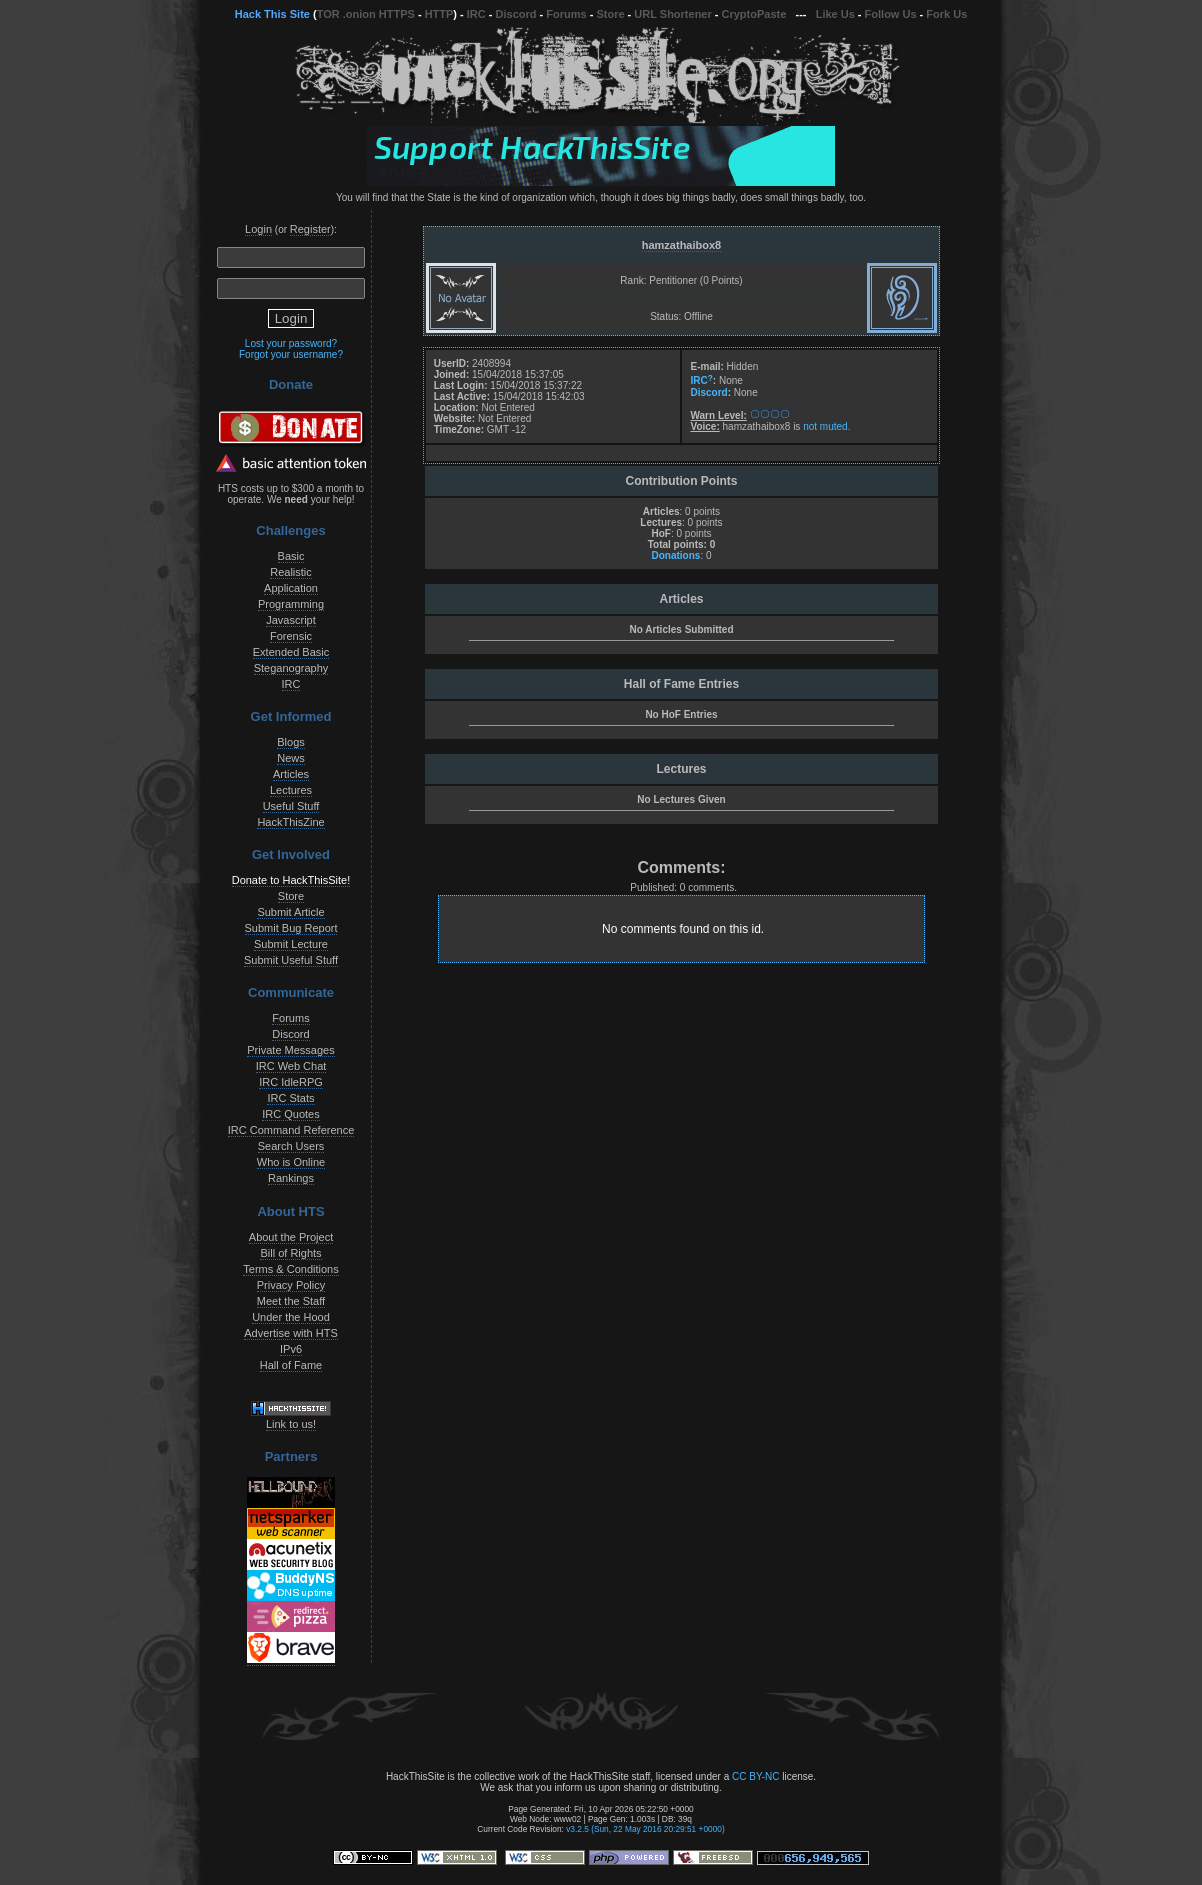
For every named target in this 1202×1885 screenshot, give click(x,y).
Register (310, 229)
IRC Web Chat (291, 1066)
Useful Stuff (291, 806)
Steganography (291, 668)
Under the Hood (291, 1317)
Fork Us (946, 14)
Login (258, 229)
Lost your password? (291, 343)
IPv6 (291, 1349)
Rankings (291, 1178)
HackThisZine (290, 822)
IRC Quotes (290, 1114)
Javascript (291, 620)
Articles (291, 774)
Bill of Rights (290, 1253)
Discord (516, 14)
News (291, 758)
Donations (675, 555)
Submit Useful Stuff (291, 960)
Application (291, 588)
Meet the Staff (291, 1301)
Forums (566, 14)
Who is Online (291, 1162)
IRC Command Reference (291, 1130)
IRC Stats (290, 1098)
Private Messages (290, 1050)
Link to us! (291, 1424)
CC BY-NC (755, 1776)
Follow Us (891, 14)
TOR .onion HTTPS (366, 14)
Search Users (291, 1146)
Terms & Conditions (290, 1269)
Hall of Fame (291, 1365)
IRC (476, 14)
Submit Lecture (291, 944)
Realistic (291, 572)
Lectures (291, 790)
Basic (291, 556)
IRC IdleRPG (291, 1082)
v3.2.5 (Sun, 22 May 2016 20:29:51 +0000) (645, 1829)
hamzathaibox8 (681, 245)
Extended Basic (291, 652)
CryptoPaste (754, 14)
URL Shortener (672, 14)
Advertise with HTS (291, 1333)
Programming (291, 604)
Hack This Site (272, 14)
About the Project (291, 1237)
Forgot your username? (291, 354)
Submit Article (290, 912)
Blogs (291, 742)
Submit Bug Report (291, 928)
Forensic (291, 636)
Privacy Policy (291, 1285)
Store (610, 14)
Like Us (835, 14)
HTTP (439, 14)
